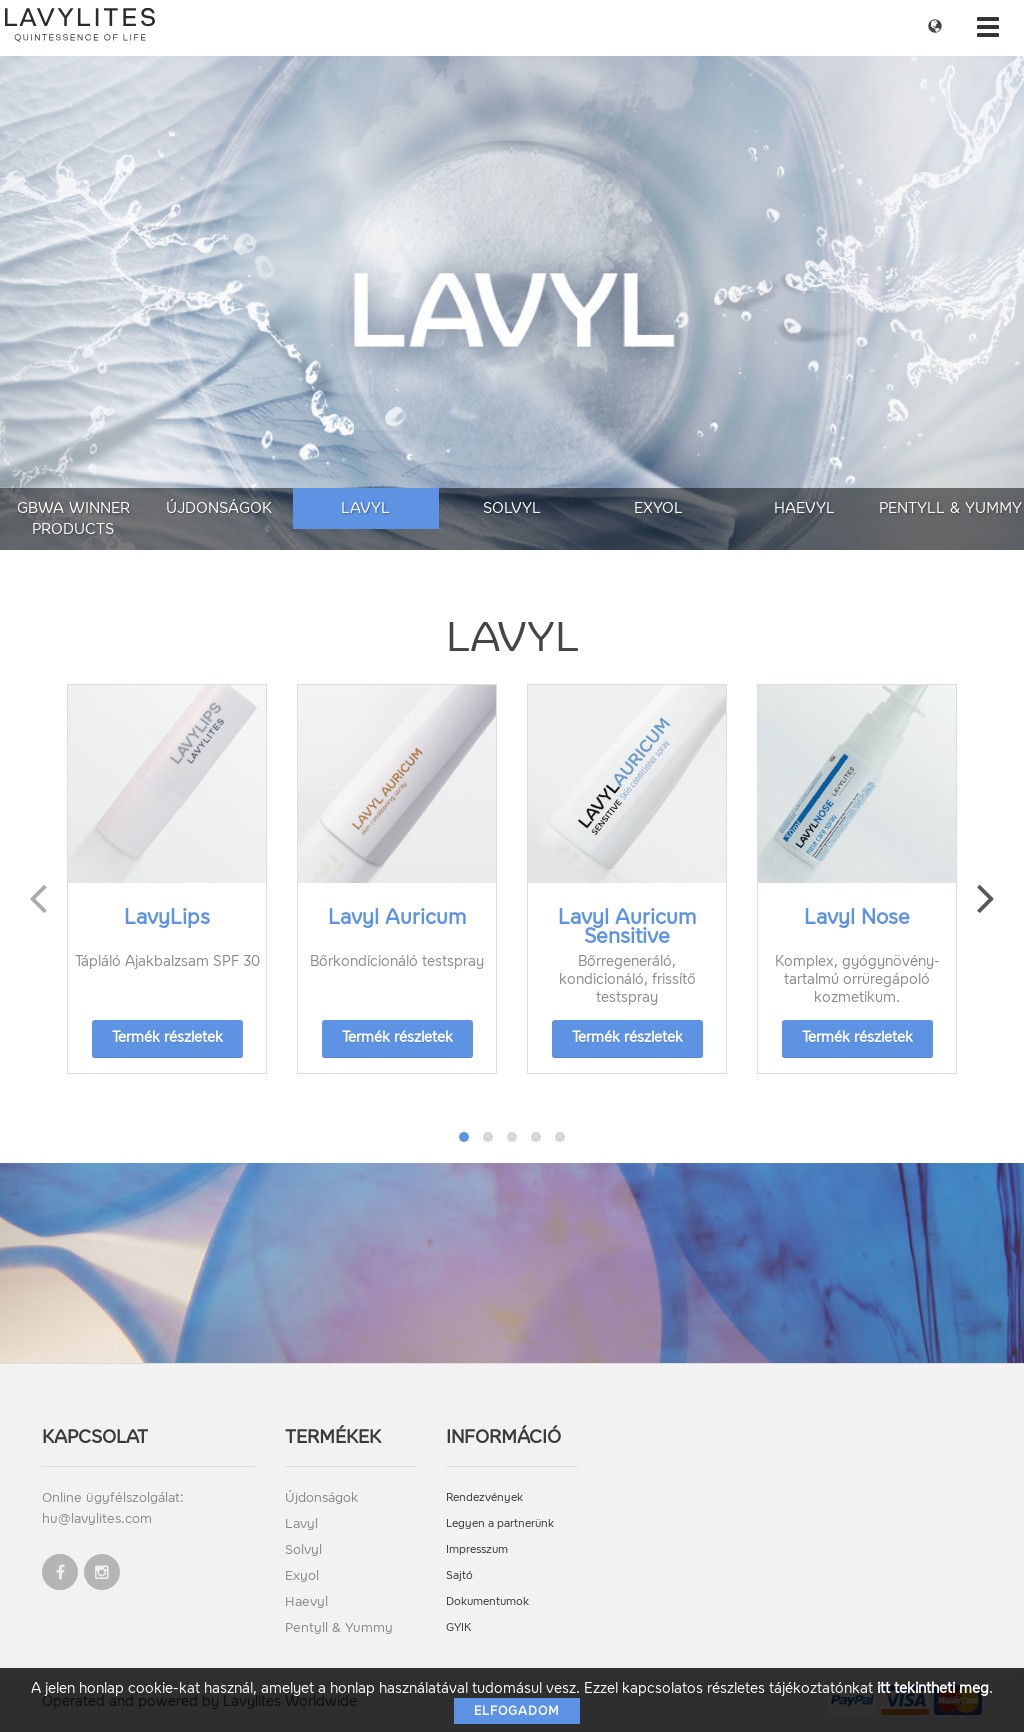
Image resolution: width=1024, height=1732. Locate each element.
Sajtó (459, 1575)
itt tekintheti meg (933, 1688)
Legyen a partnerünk (500, 1523)
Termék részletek (167, 1037)
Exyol (658, 508)
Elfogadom (517, 1711)
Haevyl (804, 508)
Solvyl (512, 508)
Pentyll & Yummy (950, 508)
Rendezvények (484, 1497)
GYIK (458, 1627)
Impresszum (477, 1549)
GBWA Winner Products (73, 518)
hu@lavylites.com (97, 1518)
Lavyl (365, 508)
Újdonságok (219, 508)
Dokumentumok (487, 1601)
